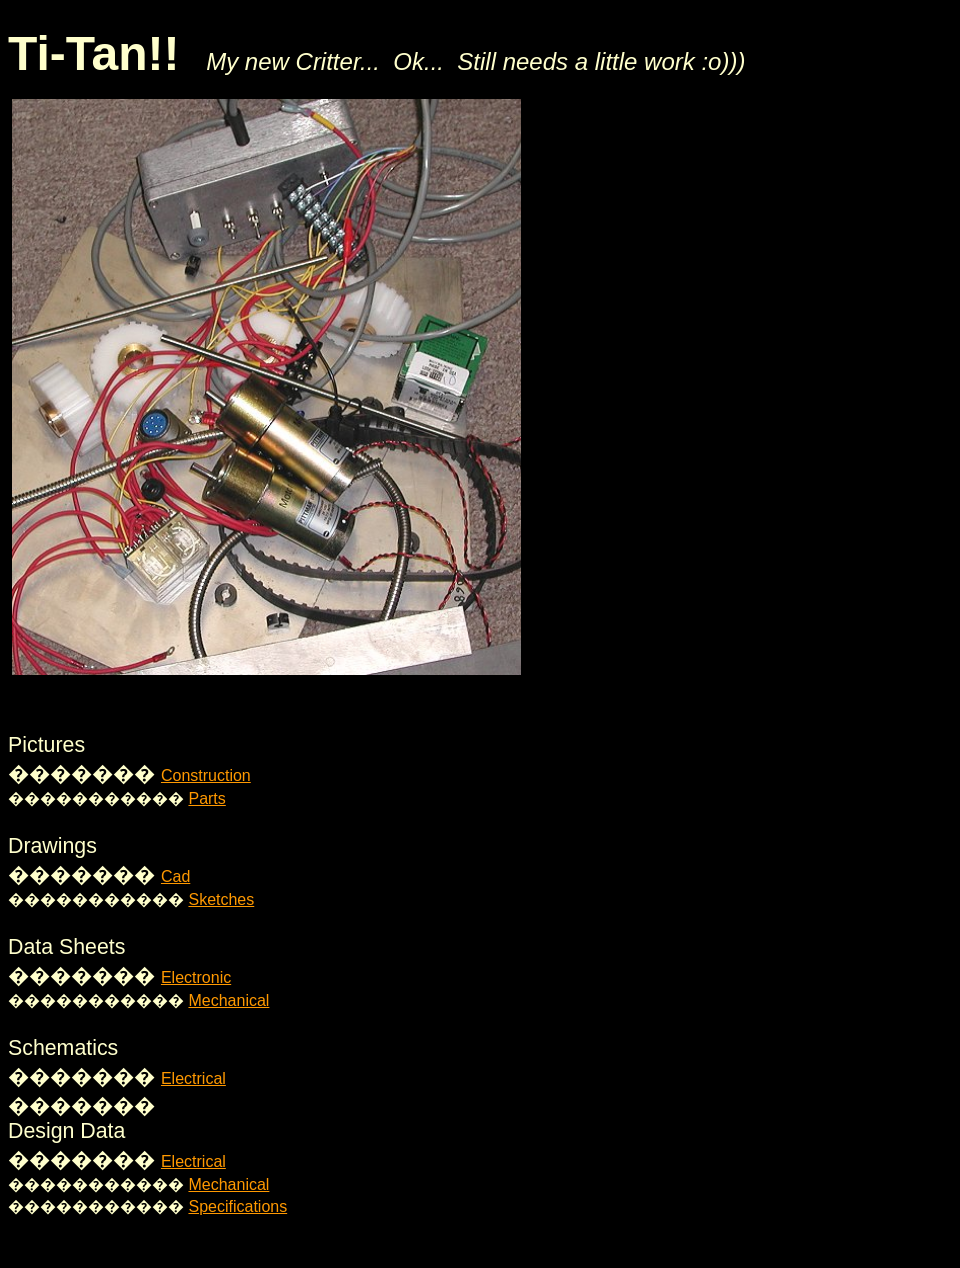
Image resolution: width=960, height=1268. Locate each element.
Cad (175, 876)
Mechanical (228, 1000)
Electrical (193, 1078)
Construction (206, 775)
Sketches (221, 899)
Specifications (237, 1206)
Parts (206, 798)
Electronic (196, 977)
